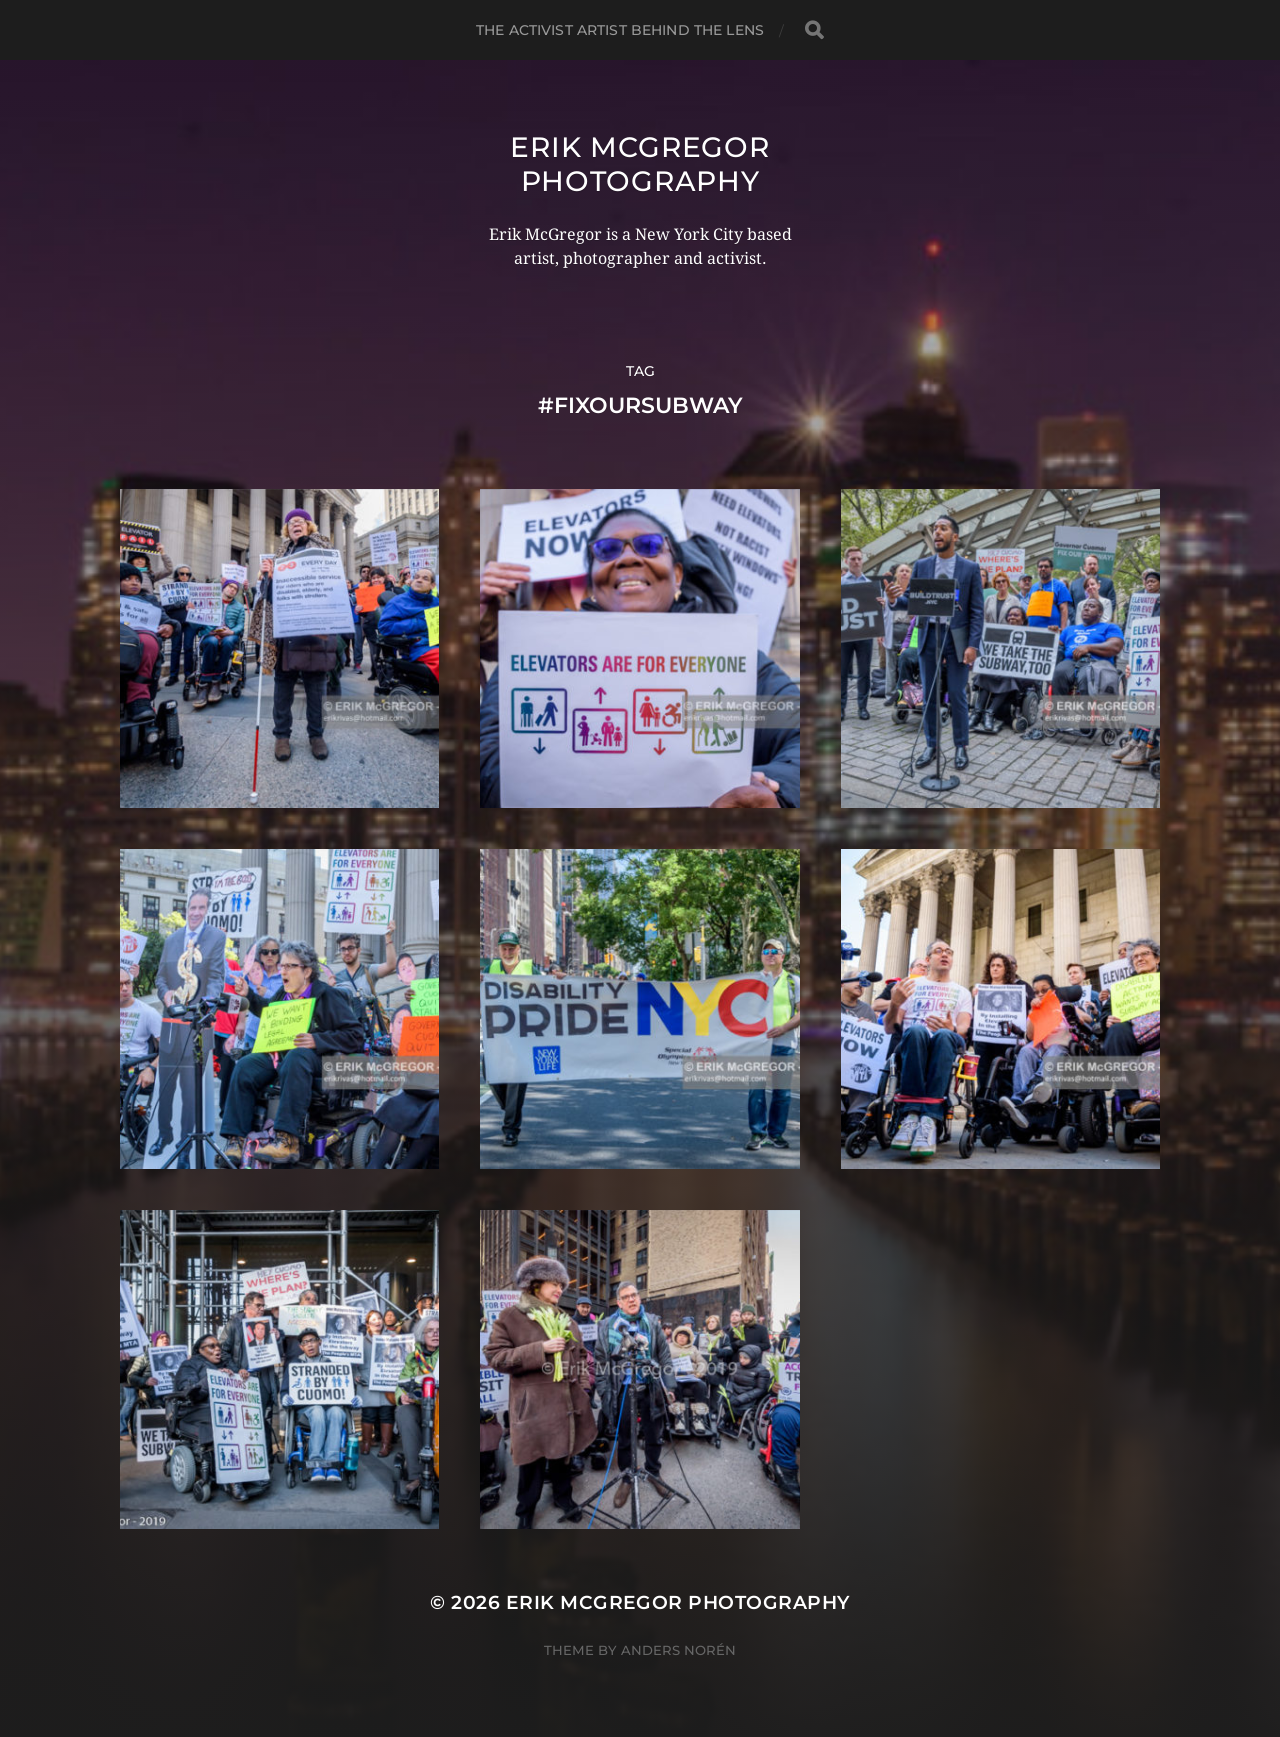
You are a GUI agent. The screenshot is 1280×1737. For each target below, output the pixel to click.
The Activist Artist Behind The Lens (620, 30)
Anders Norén (678, 1650)
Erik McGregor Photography (639, 164)
